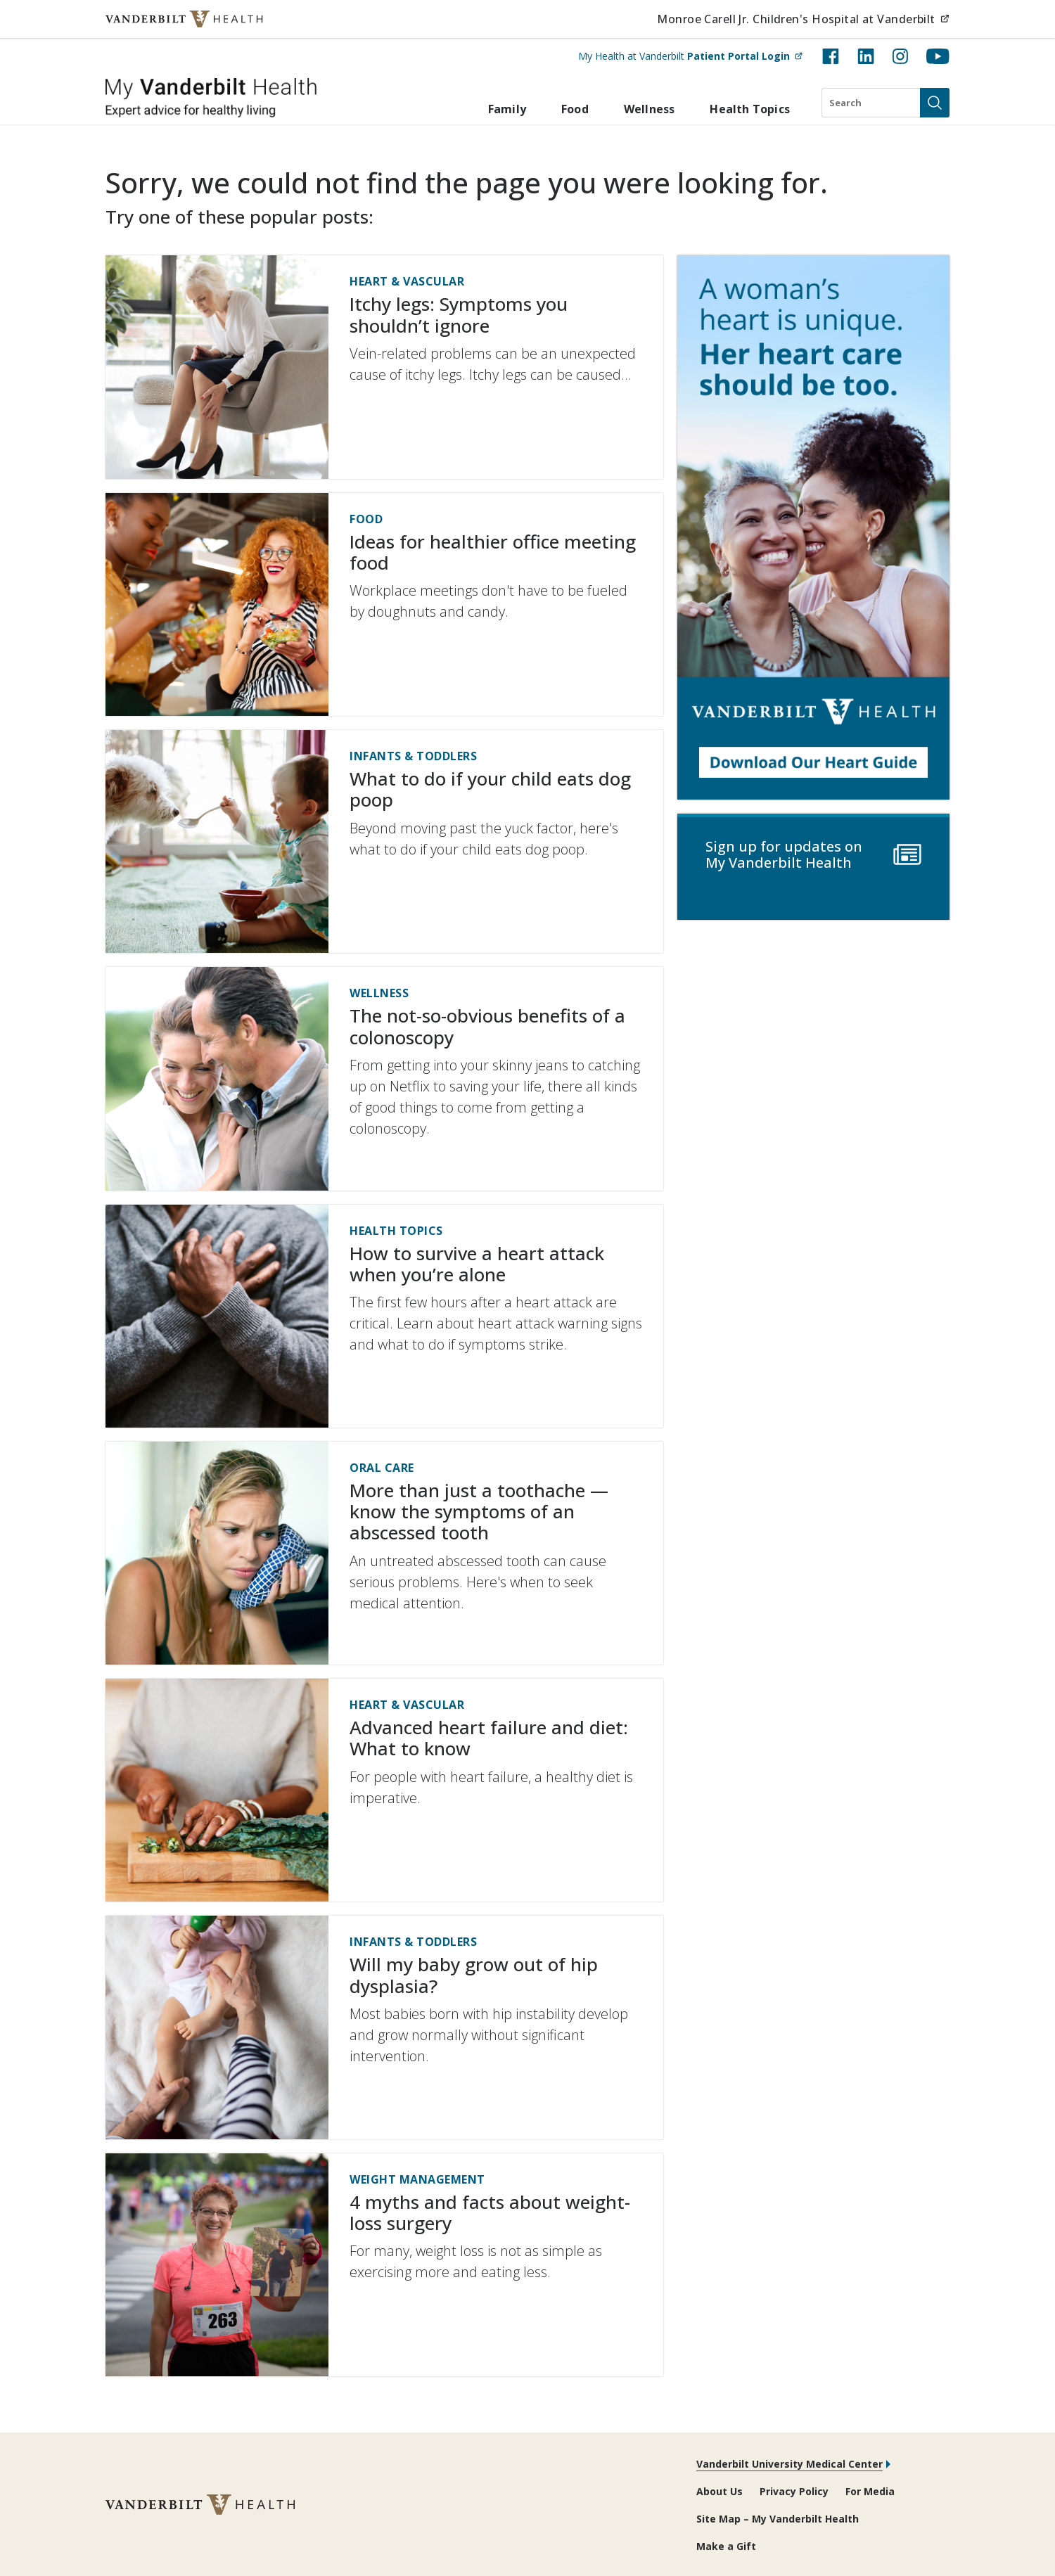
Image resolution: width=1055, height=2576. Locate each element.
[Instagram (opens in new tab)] (900, 56)
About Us (719, 2491)
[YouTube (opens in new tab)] (938, 56)
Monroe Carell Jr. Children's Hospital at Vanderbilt (803, 19)
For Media (870, 2491)
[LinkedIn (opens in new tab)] (865, 56)
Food (575, 109)
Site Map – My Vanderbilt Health (777, 2518)
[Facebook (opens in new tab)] (830, 56)
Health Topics (750, 109)
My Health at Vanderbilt (690, 56)
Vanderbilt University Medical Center (789, 2464)
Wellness (649, 109)
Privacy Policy (794, 2491)
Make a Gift (726, 2546)
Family (507, 109)
